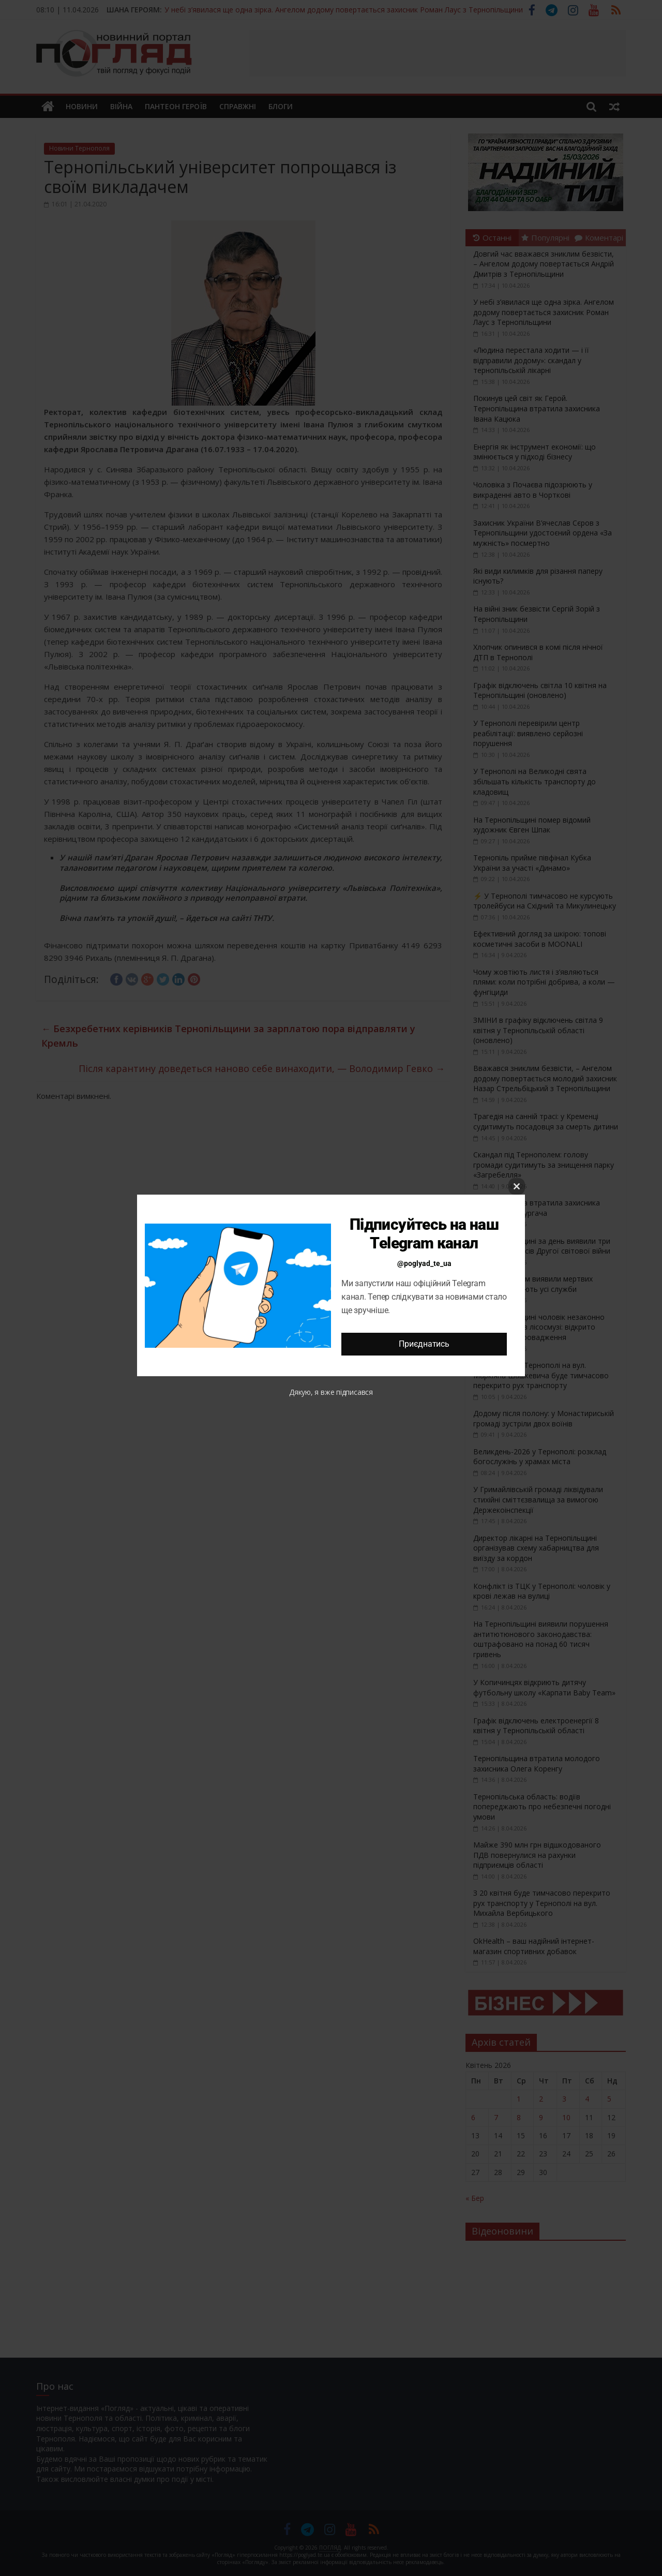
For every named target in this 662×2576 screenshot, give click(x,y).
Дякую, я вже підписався (331, 1392)
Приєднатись (424, 1344)
